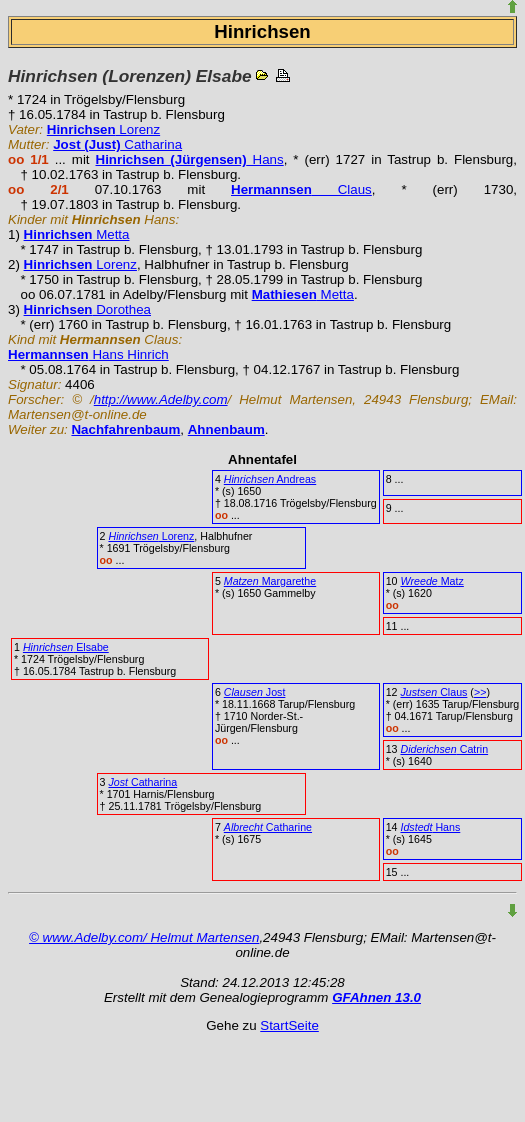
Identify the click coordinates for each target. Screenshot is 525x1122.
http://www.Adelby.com (161, 399)
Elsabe (66, 647)
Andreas (270, 479)
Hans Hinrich (88, 354)
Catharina (117, 144)
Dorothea (87, 309)
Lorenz (103, 129)
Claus (301, 189)
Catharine (268, 827)
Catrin (444, 749)
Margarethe (270, 581)
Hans (190, 159)
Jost (255, 692)
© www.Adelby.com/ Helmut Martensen (144, 937)
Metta (77, 234)
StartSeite (289, 1025)
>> (480, 692)
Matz (431, 581)
